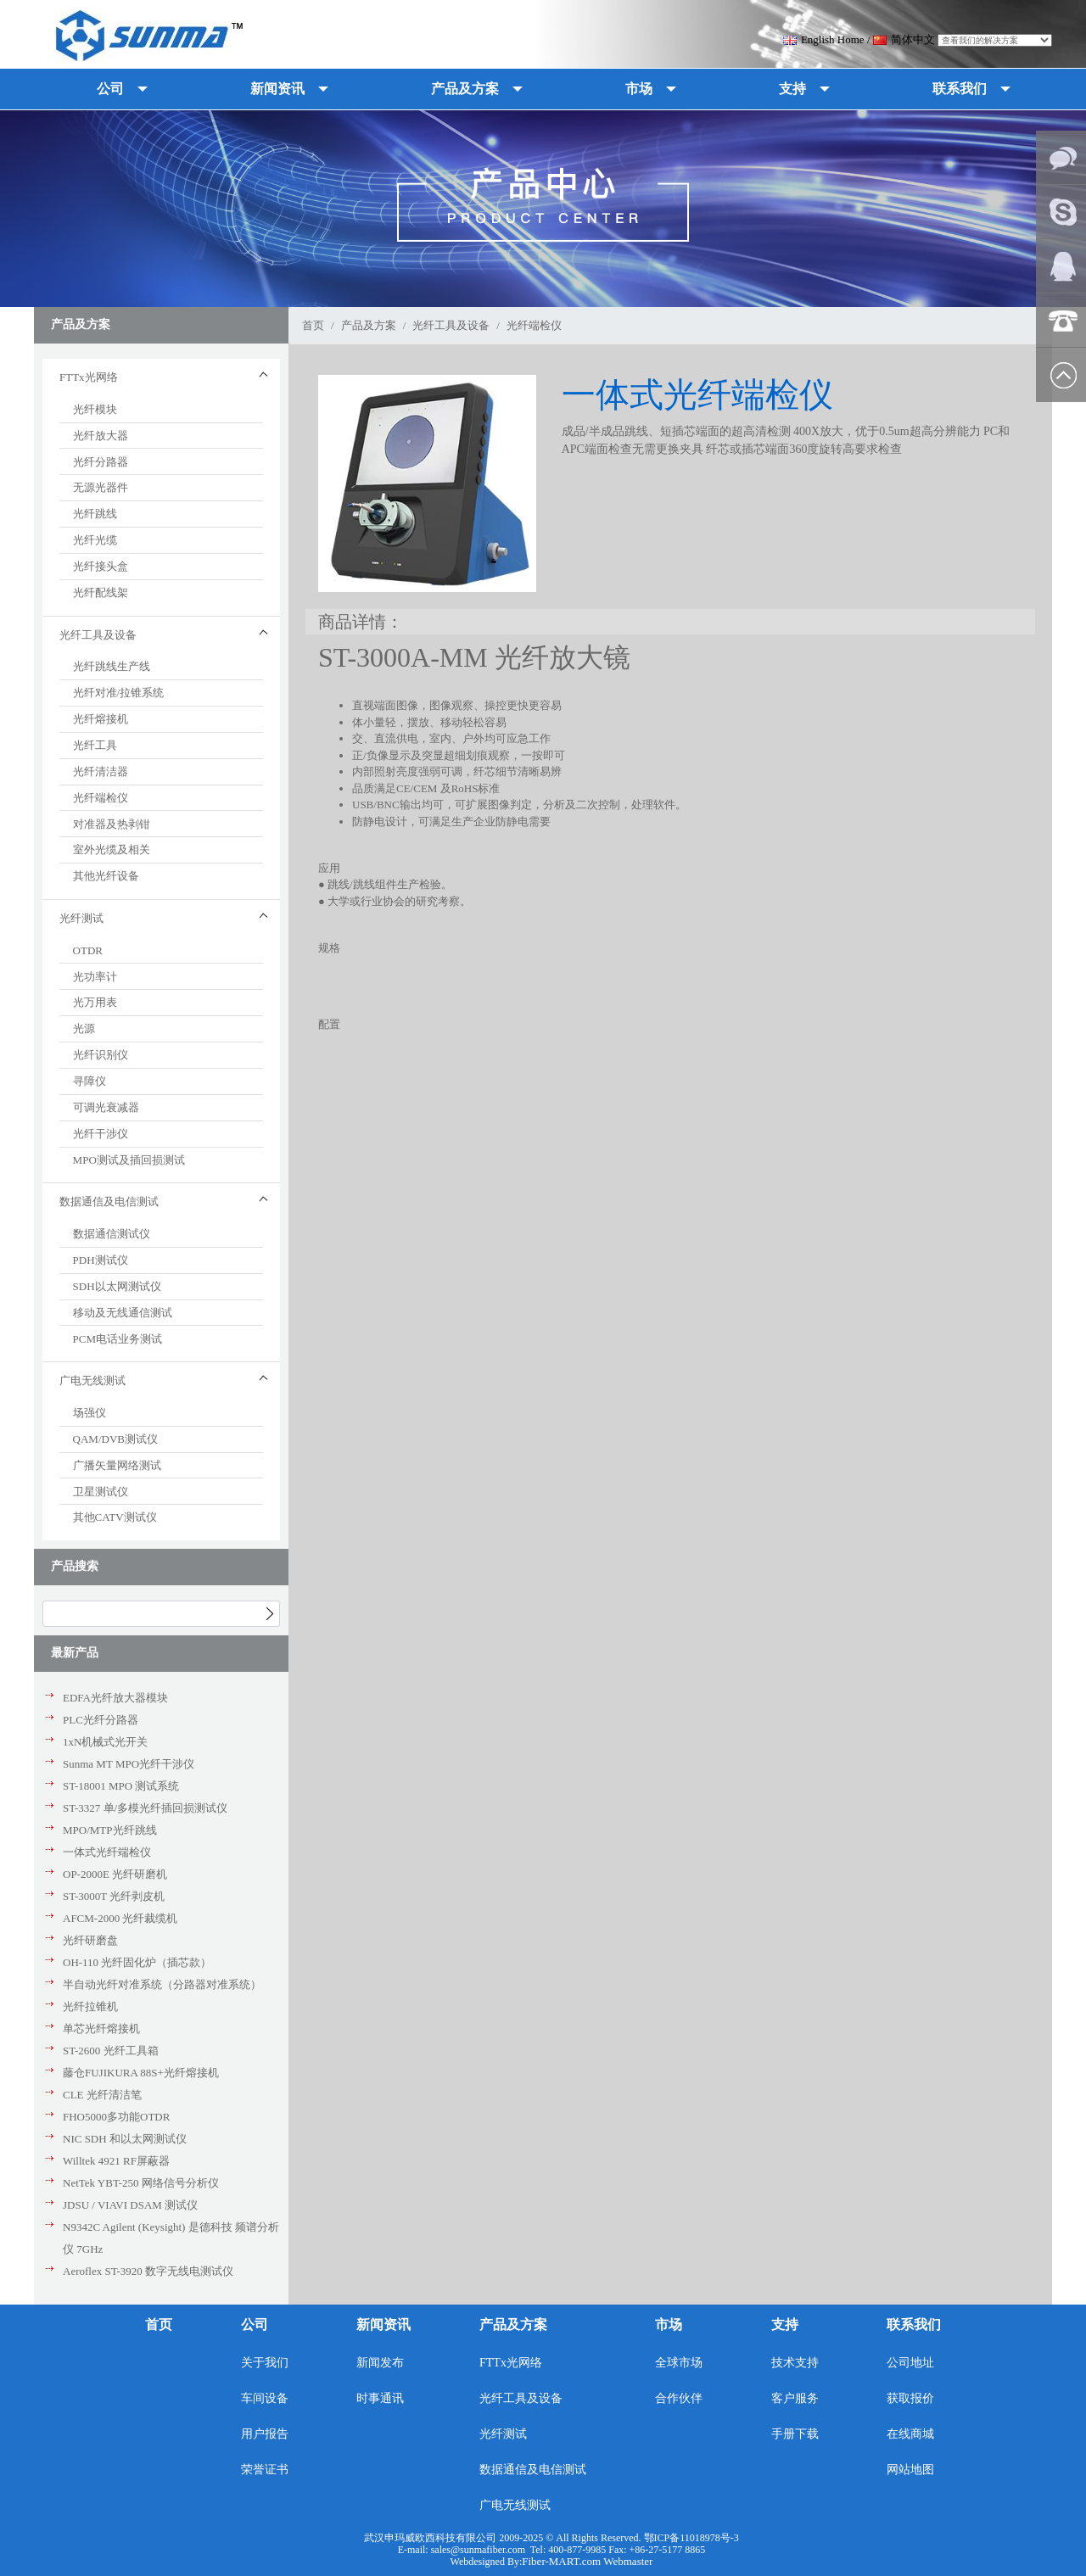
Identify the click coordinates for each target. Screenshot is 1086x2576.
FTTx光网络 (510, 2362)
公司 (254, 2324)
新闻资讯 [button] (277, 88)
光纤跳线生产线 (111, 666)
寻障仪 (89, 1081)
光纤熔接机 (100, 718)
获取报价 (910, 2398)
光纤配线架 (100, 592)
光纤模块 (95, 409)
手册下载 (795, 2434)
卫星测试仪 (100, 1491)
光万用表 (95, 1002)
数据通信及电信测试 (532, 2469)
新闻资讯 (383, 2324)
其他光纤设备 (106, 875)
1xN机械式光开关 (105, 1741)
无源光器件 (100, 487)
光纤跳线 (95, 513)
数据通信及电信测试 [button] (109, 1201)
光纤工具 (95, 745)
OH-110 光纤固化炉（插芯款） (137, 1962)
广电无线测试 (515, 2505)
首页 (313, 325)
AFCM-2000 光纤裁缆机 (120, 1918)
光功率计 (95, 976)
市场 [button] (638, 88)
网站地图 (910, 2469)
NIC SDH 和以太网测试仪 (125, 2138)
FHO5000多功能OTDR (116, 2116)
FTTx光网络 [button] (88, 377)
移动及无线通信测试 (122, 1312)
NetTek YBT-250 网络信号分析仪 (141, 2182)
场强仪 (89, 1412)
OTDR (88, 950)
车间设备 (264, 2398)
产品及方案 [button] (465, 88)
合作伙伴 (679, 2398)
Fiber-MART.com (562, 2561)
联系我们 (914, 2324)
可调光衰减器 (106, 1107)
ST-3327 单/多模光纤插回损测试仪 (145, 1808)
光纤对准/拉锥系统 (119, 692)
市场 (668, 2324)
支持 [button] (792, 88)
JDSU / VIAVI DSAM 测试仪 (130, 2205)
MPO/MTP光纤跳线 (110, 1830)
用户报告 (264, 2434)
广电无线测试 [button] (92, 1380)
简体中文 (904, 39)
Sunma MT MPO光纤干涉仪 (128, 1763)
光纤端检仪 (100, 797)
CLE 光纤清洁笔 (102, 2094)
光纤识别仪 (100, 1054)
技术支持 (795, 2362)
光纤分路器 (100, 461)
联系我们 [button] (959, 88)
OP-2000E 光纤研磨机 (115, 1874)
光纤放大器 (100, 435)
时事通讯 (380, 2398)
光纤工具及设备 (451, 325)
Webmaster (627, 2561)
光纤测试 (503, 2434)
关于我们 (264, 2362)
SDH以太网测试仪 (117, 1286)
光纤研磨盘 (90, 1940)
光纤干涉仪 (100, 1133)
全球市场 (679, 2362)
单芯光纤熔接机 (101, 2028)
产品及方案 (368, 325)
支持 (784, 2324)
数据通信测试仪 (111, 1233)
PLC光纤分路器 (100, 1719)
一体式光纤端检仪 (107, 1852)
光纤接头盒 (100, 566)
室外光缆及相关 (111, 849)
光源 (84, 1028)
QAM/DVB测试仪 (115, 1439)
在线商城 (910, 2434)
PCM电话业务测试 (117, 1339)
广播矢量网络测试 (117, 1465)
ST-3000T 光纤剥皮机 (114, 1896)
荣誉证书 (264, 2469)
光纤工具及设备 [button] (98, 635)
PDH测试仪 (100, 1260)
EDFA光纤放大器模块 (115, 1697)
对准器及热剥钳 (111, 824)
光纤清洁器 (100, 771)
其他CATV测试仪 (115, 1517)
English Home (824, 39)
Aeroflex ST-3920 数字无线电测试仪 (148, 2271)
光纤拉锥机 (90, 2006)
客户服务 (795, 2398)
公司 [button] (110, 88)
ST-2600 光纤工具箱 (111, 2050)
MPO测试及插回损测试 (129, 1160)
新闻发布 (380, 2362)
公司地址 (910, 2362)
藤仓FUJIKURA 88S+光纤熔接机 (141, 2072)
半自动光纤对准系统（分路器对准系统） (162, 1984)
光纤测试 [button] (81, 918)
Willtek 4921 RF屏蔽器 (116, 2160)
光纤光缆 (95, 540)
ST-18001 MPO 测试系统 (121, 1786)
